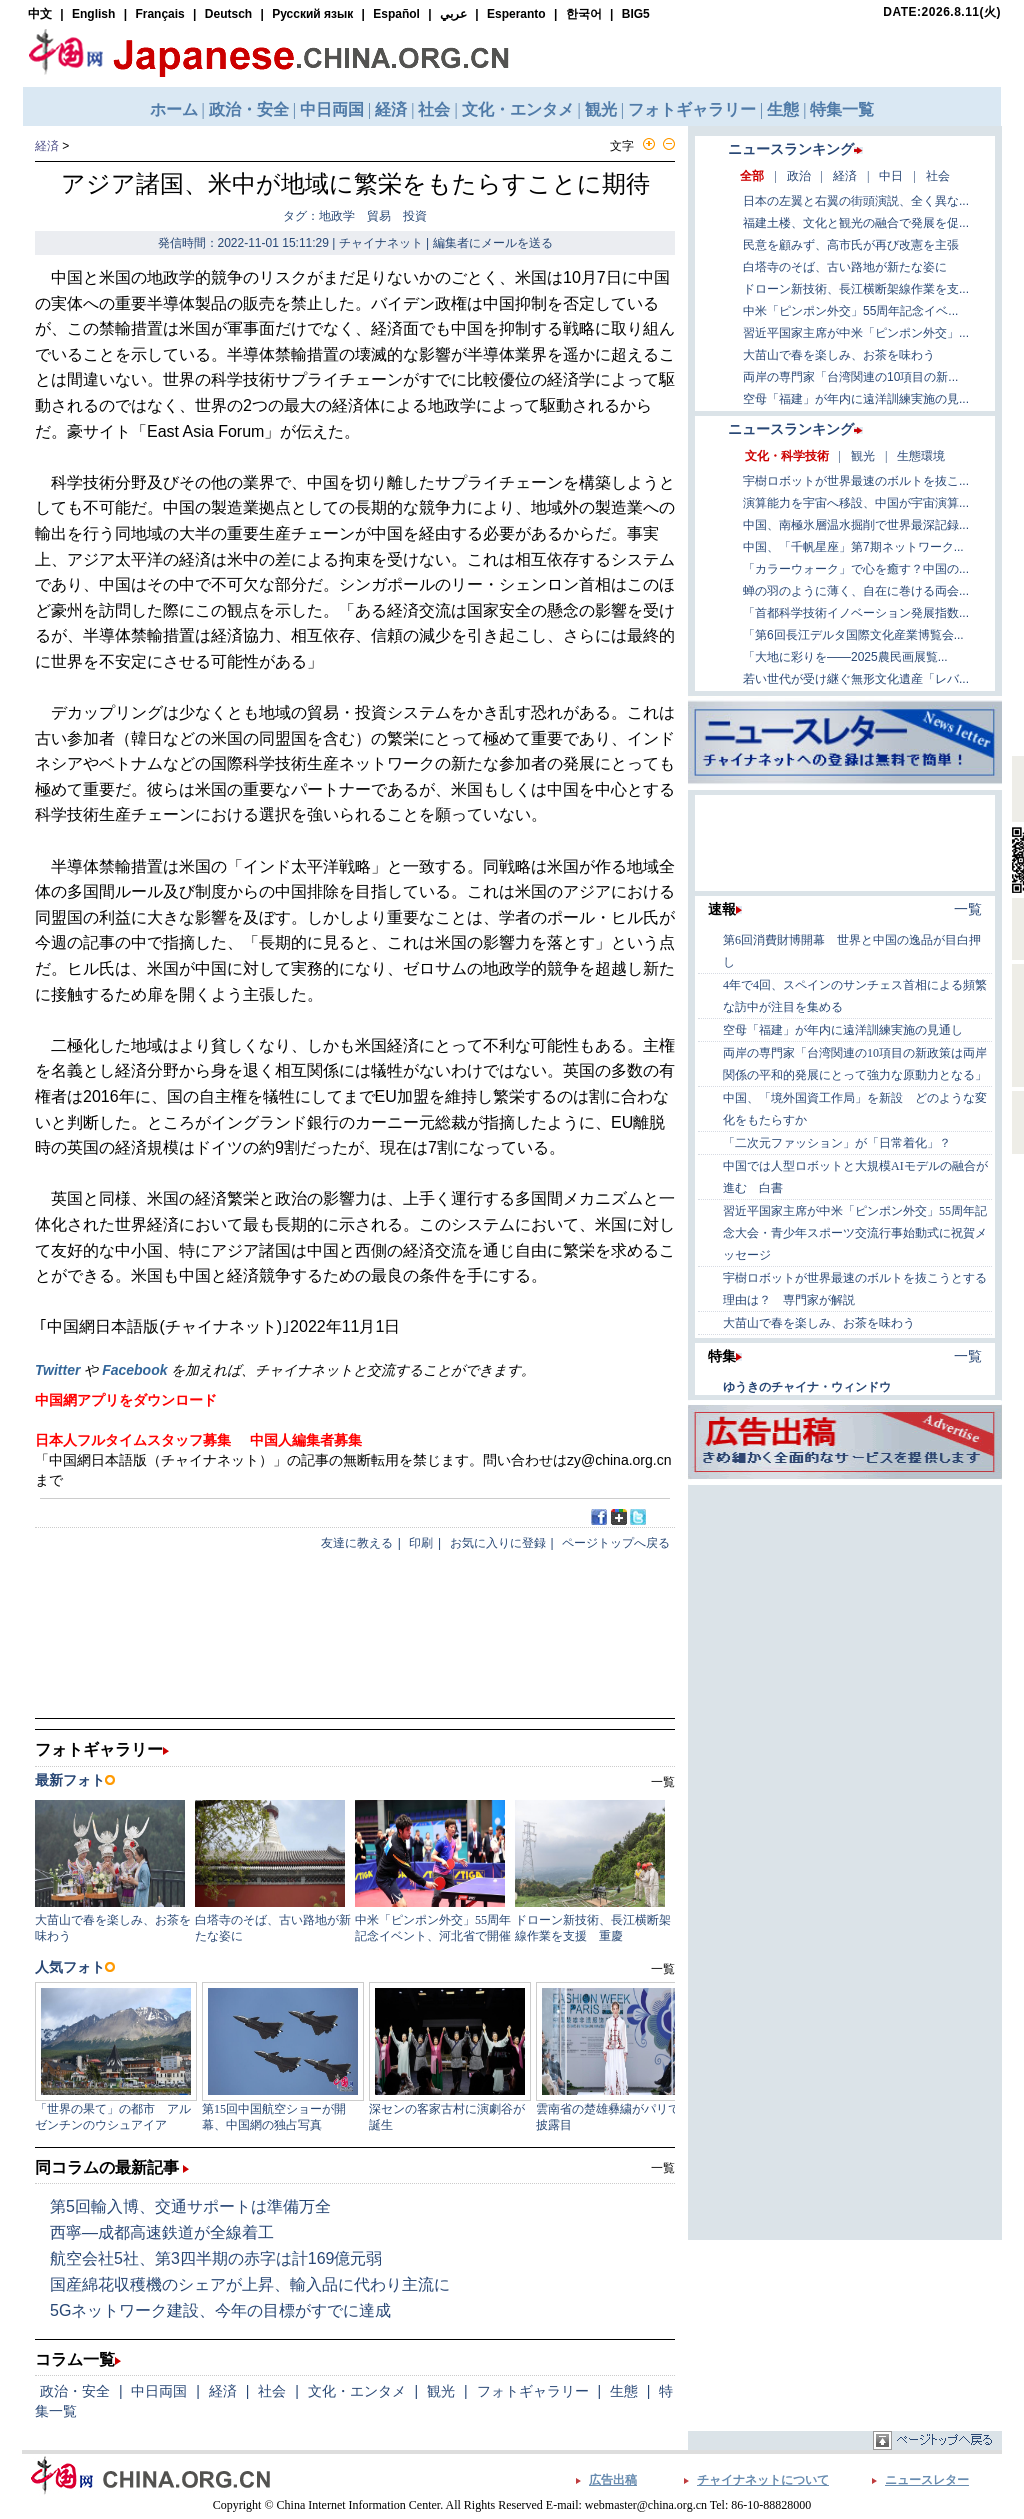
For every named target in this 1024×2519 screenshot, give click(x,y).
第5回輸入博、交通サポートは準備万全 (190, 2206)
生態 (624, 2391)
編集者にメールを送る (493, 243)
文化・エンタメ (357, 2391)
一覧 (663, 2168)
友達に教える (357, 1543)
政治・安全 (75, 2391)
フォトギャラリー (533, 2391)
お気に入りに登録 (498, 1543)
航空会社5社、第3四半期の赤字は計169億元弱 (216, 2258)
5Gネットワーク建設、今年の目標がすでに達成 (220, 2310)
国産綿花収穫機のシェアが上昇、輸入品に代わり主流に (250, 2284)
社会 (272, 2391)
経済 (47, 146)
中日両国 (159, 2391)
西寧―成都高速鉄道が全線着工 (162, 2232)
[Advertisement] (845, 1615)
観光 (441, 2391)
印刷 (421, 1543)
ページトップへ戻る (616, 1543)
